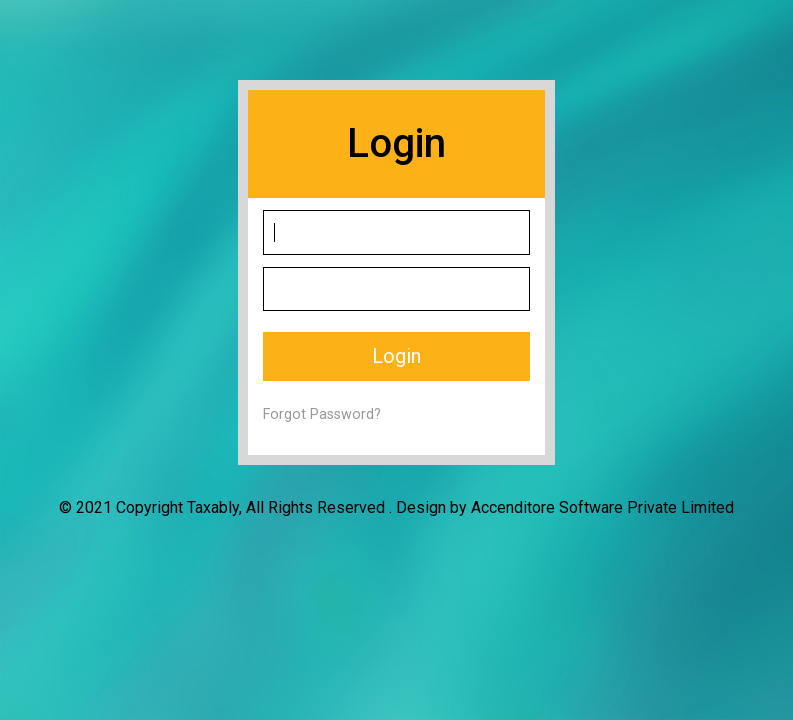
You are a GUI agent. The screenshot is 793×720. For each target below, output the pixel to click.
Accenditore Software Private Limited (602, 507)
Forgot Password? (322, 414)
